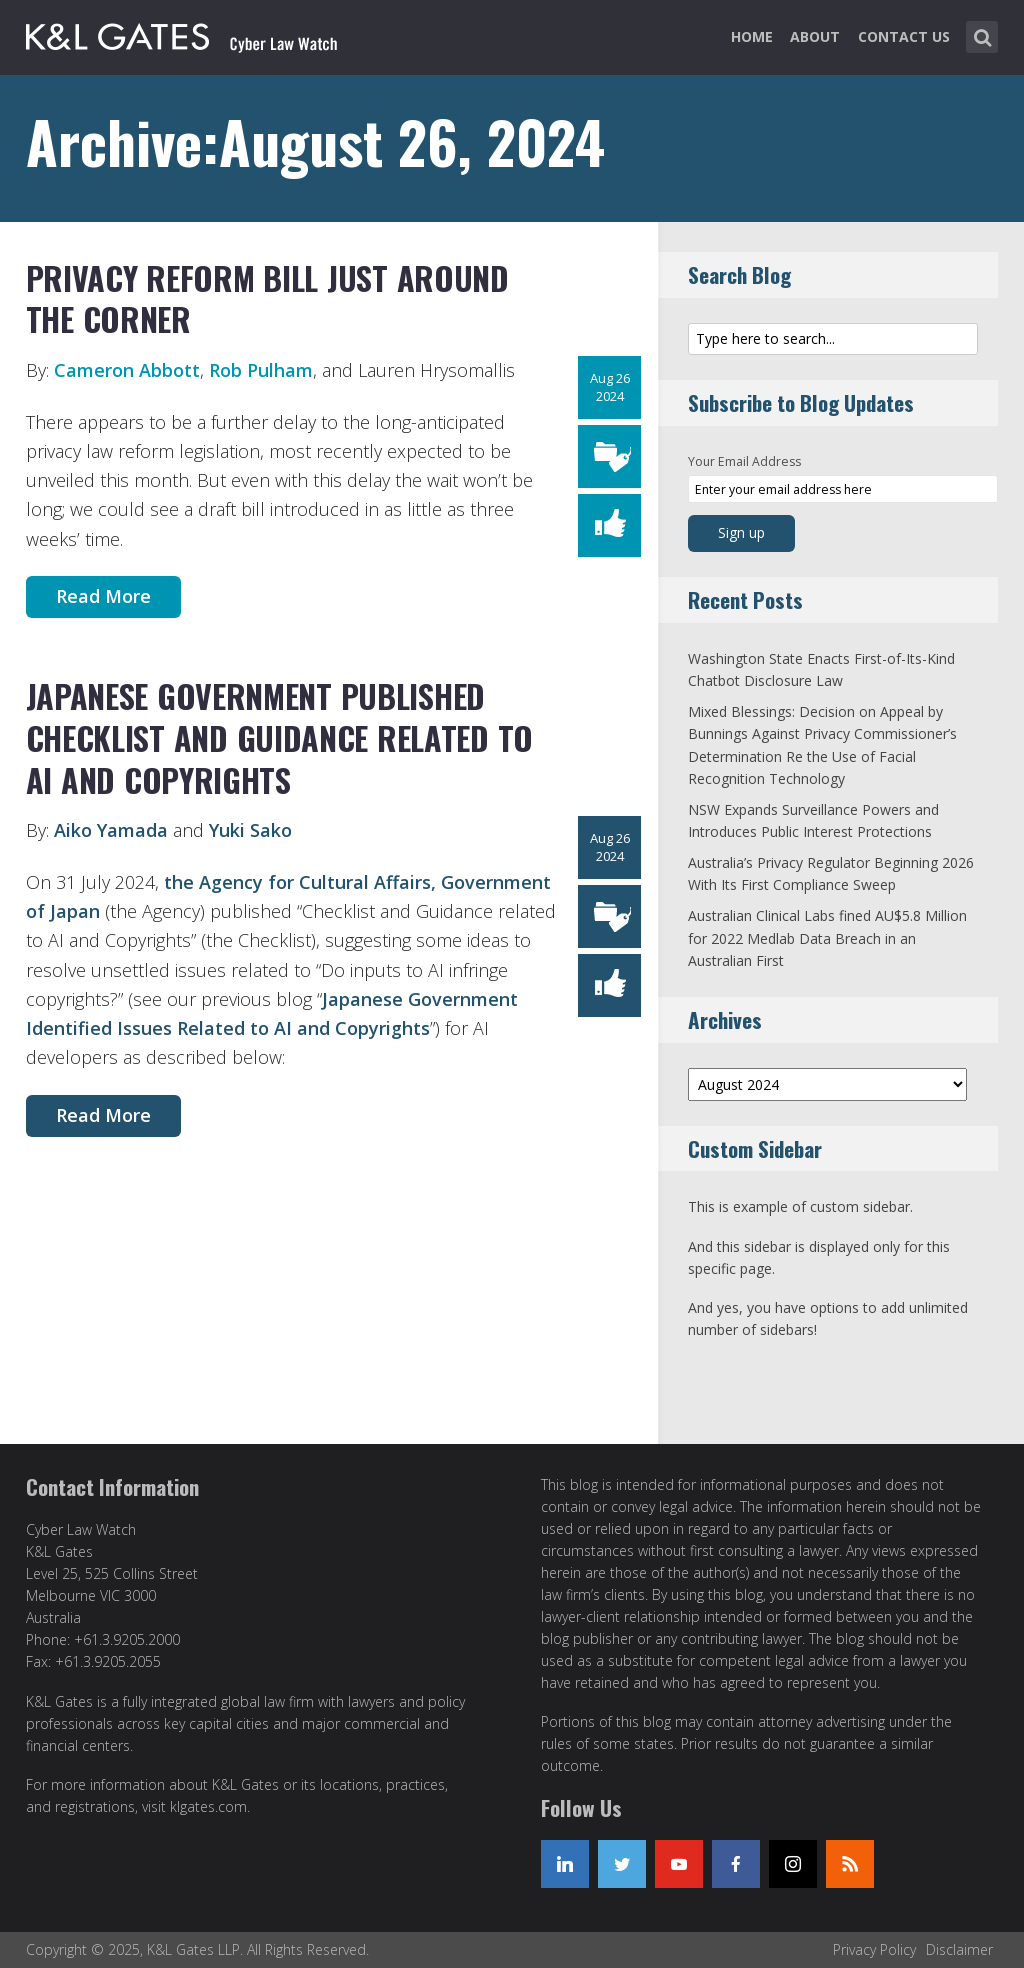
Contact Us (904, 36)
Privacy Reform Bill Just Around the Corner (267, 298)
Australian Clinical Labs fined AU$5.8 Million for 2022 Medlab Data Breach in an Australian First (827, 938)
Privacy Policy (874, 1949)
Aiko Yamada (111, 830)
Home (752, 36)
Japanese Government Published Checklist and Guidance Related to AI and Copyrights (280, 737)
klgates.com (208, 1806)
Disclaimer (959, 1949)
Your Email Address (744, 461)
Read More (103, 596)
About (815, 36)
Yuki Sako (250, 830)
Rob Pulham (261, 370)
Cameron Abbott (127, 370)
